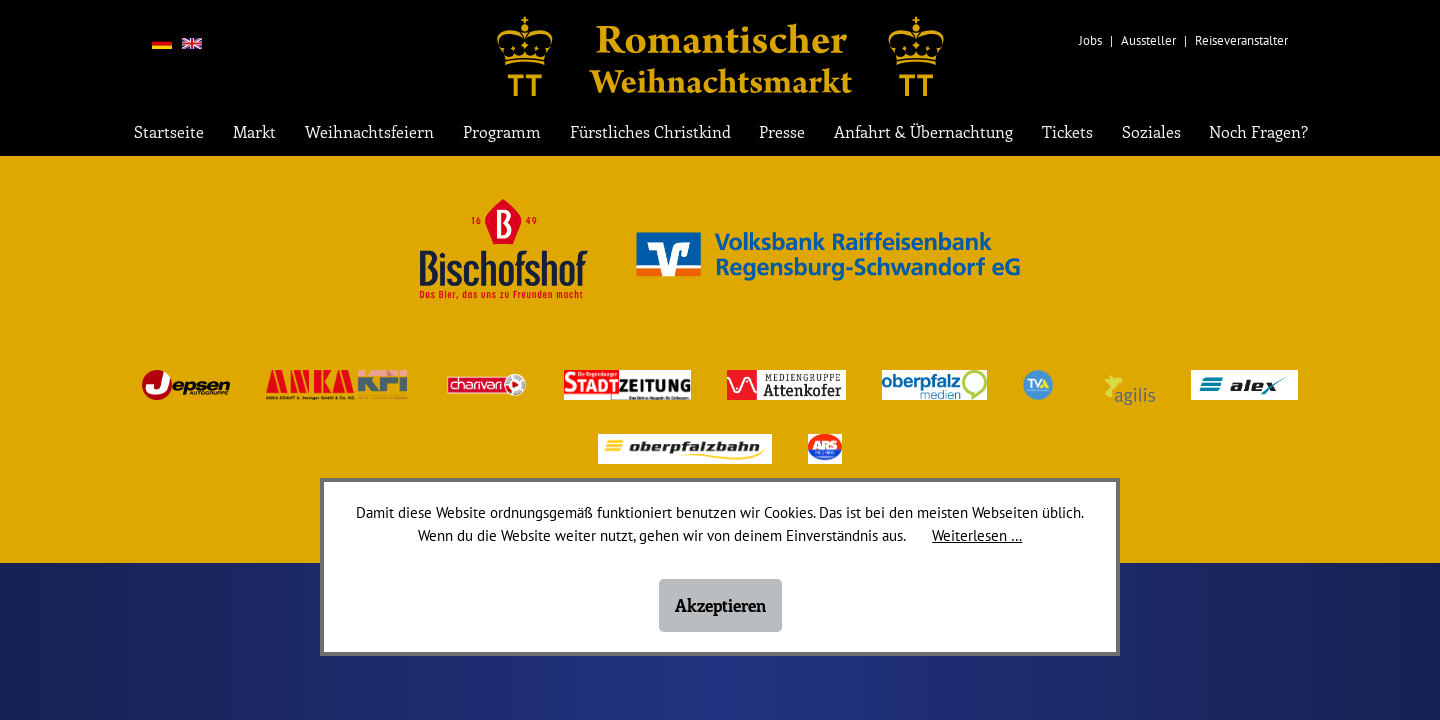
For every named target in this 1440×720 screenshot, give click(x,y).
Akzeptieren (720, 605)
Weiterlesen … (977, 535)
